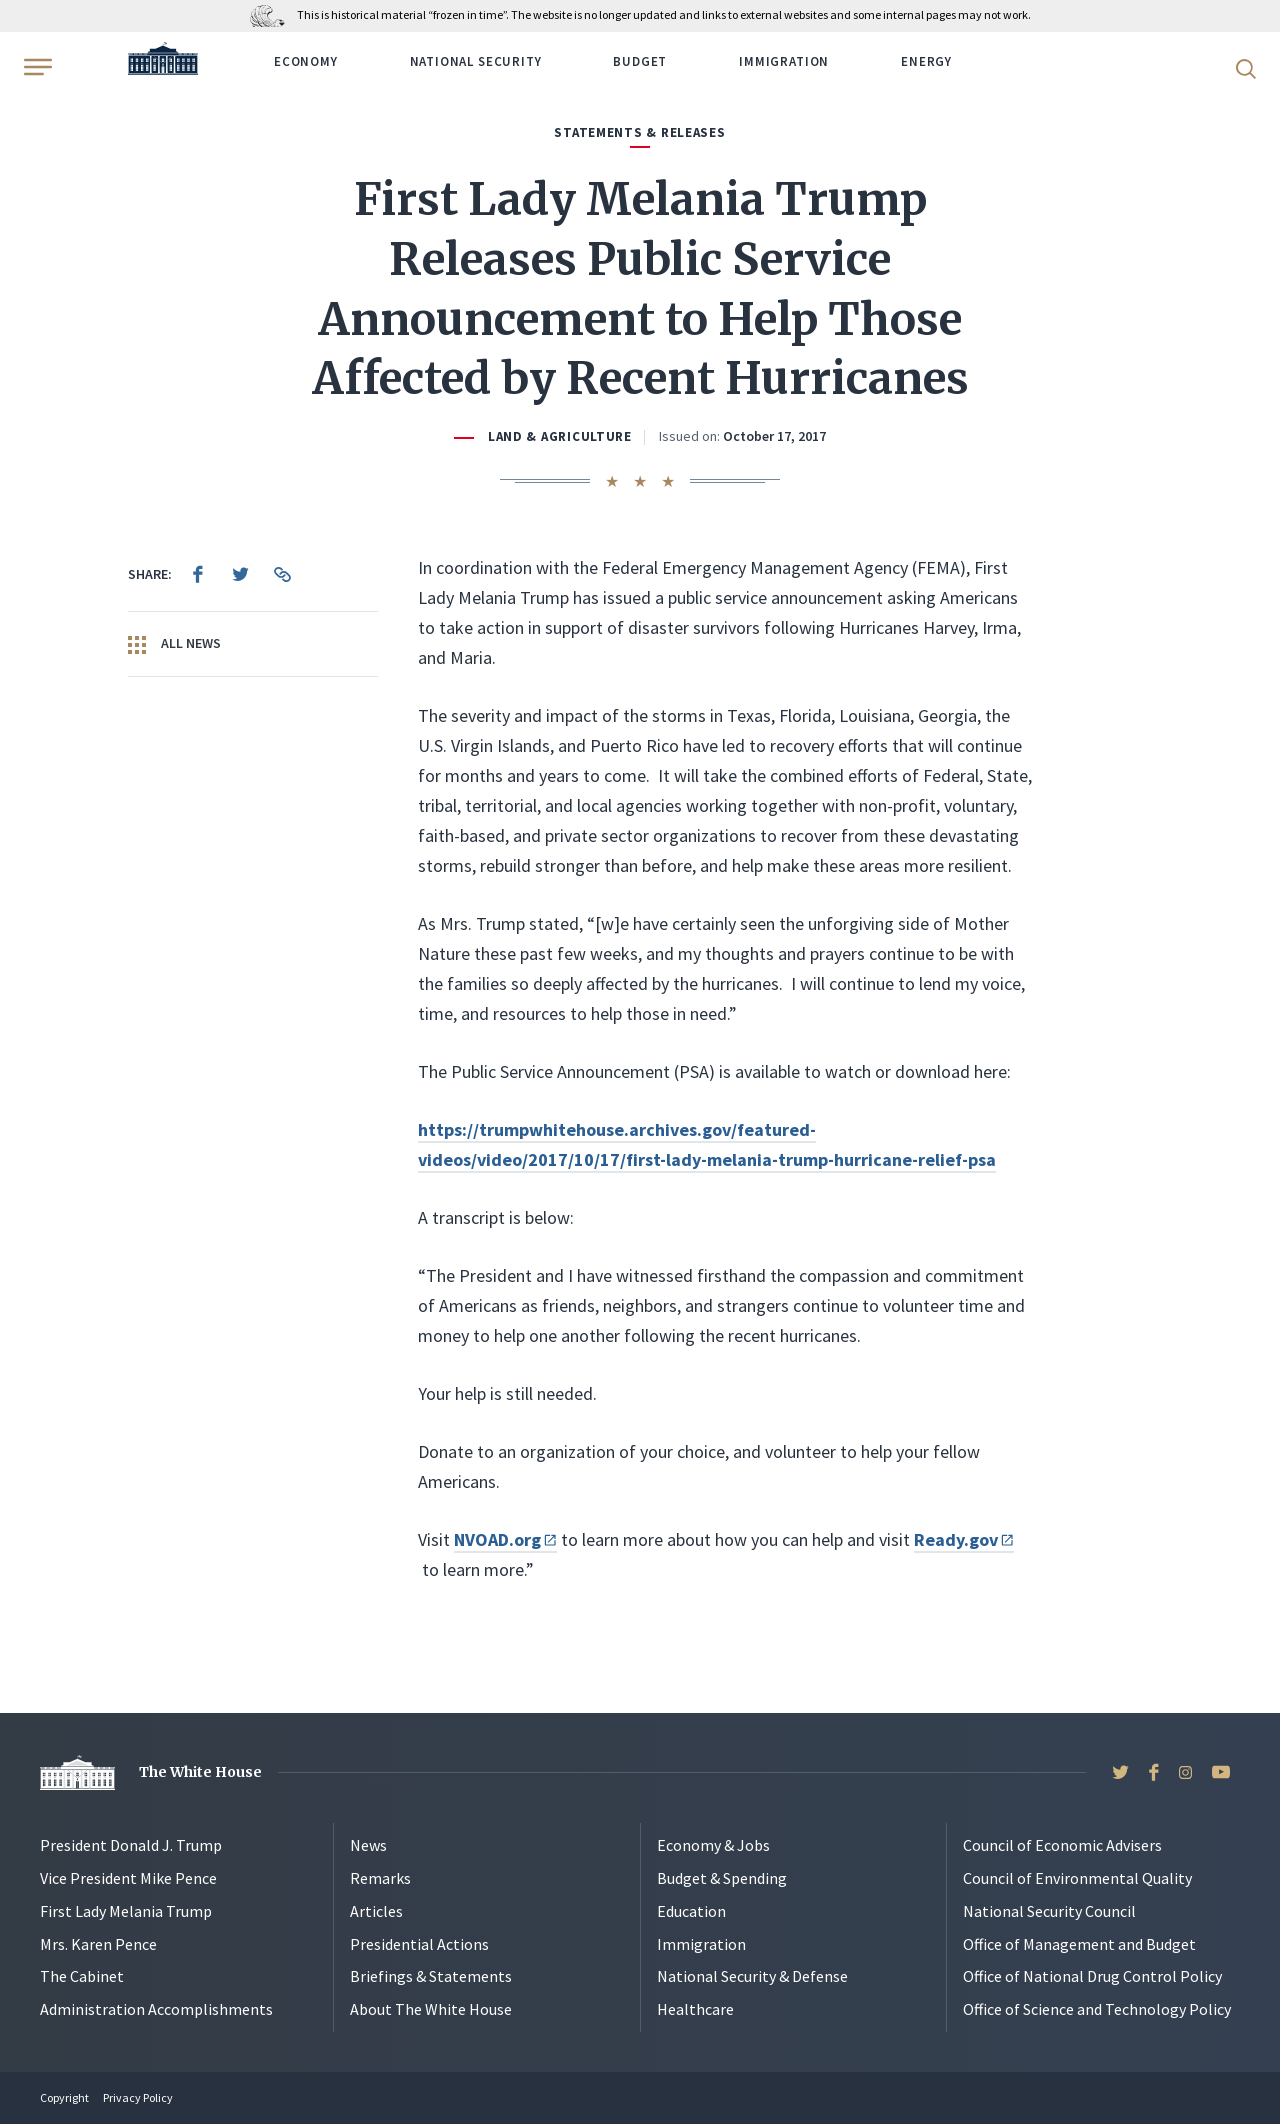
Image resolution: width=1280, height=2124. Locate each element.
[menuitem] (198, 574)
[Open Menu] (36, 67)
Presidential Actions (419, 1944)
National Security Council (1049, 1911)
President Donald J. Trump (131, 1845)
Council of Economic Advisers (1062, 1845)
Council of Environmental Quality (1077, 1878)
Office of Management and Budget (1079, 1944)
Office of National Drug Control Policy (1092, 1976)
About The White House (431, 2009)
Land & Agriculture (560, 436)
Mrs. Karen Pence (98, 1944)
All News (174, 644)
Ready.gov (964, 1539)
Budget (640, 61)
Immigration (784, 61)
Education (691, 1911)
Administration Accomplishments (156, 2009)
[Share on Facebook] (198, 574)
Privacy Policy (138, 2097)
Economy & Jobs (713, 1845)
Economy (306, 61)
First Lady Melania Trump (126, 1911)
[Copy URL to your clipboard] (282, 574)
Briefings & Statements (431, 1976)
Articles (376, 1911)
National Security (476, 61)
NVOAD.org (505, 1539)
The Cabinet (82, 1976)
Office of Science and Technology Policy (1097, 2009)
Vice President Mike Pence (128, 1878)
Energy (926, 61)
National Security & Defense (752, 1976)
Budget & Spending (722, 1878)
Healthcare (695, 2009)
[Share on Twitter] (240, 574)
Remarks (380, 1878)
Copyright (64, 2097)
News (368, 1845)
